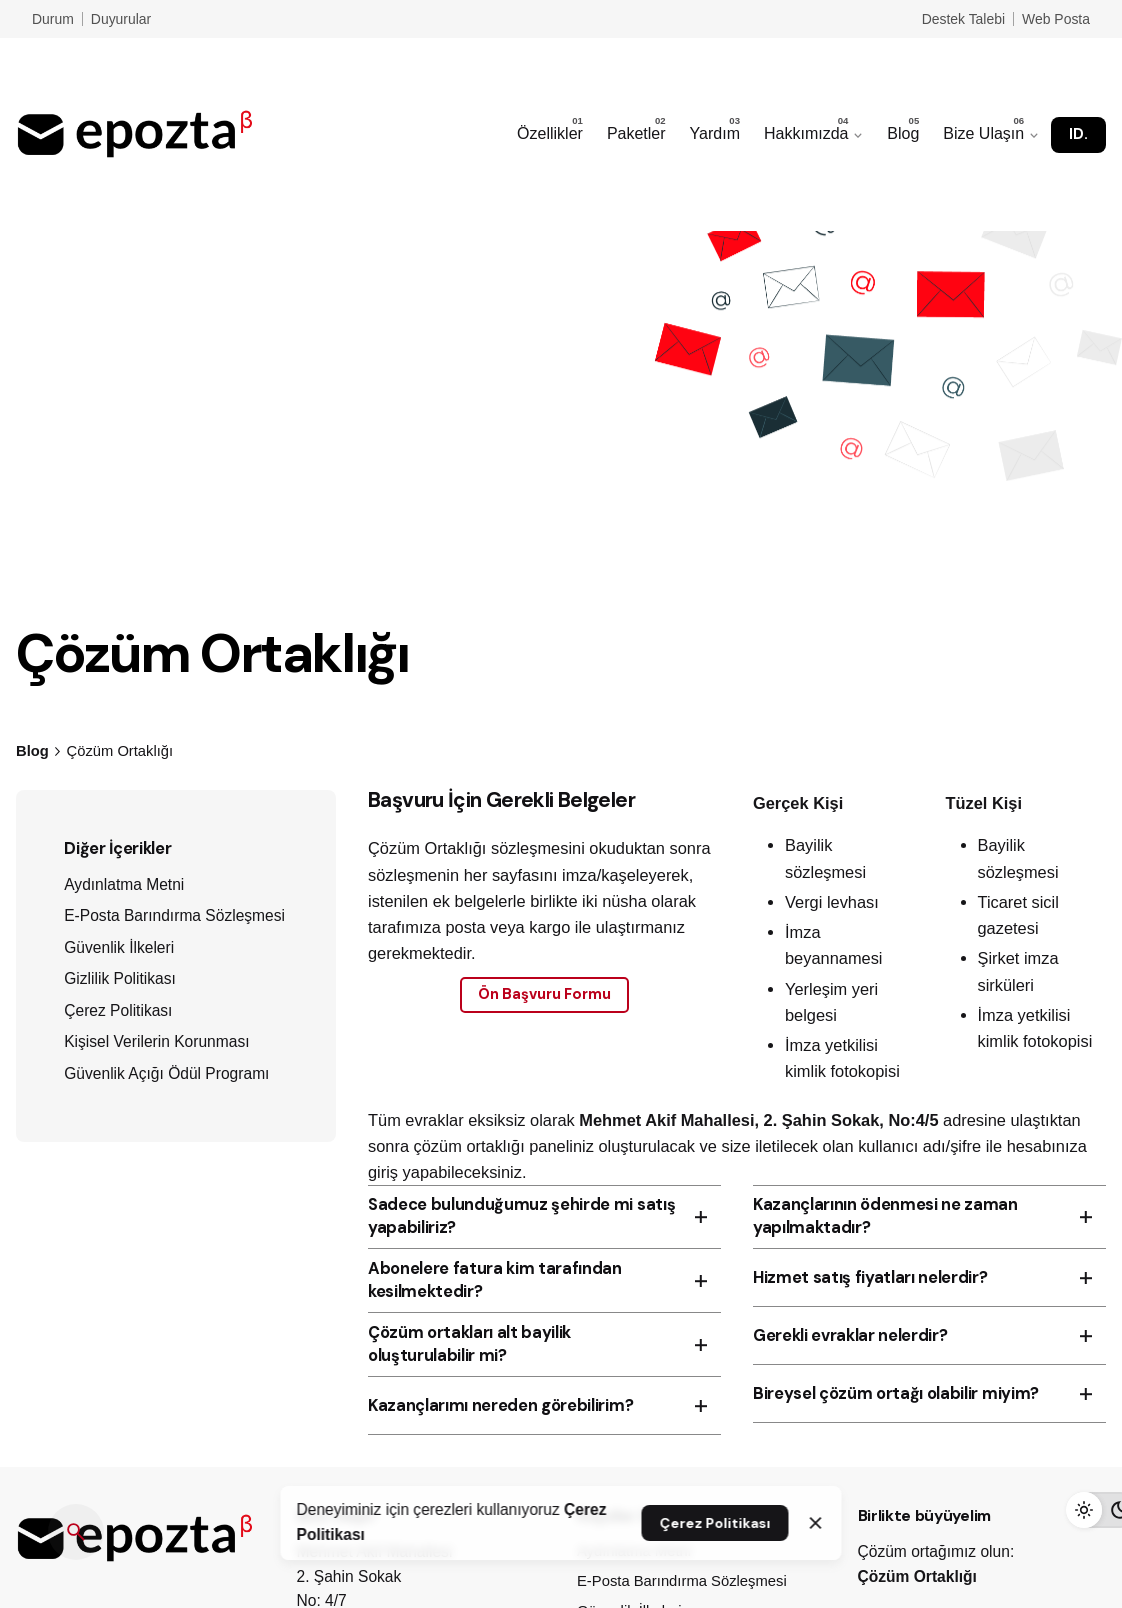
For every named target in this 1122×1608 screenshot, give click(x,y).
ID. (1078, 134)
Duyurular (121, 19)
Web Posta (1056, 19)
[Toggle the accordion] (701, 1217)
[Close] (816, 1523)
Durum (53, 19)
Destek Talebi (963, 19)
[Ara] (76, 1532)
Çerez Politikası (714, 1523)
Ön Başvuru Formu (544, 994)
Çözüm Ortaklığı (917, 1576)
